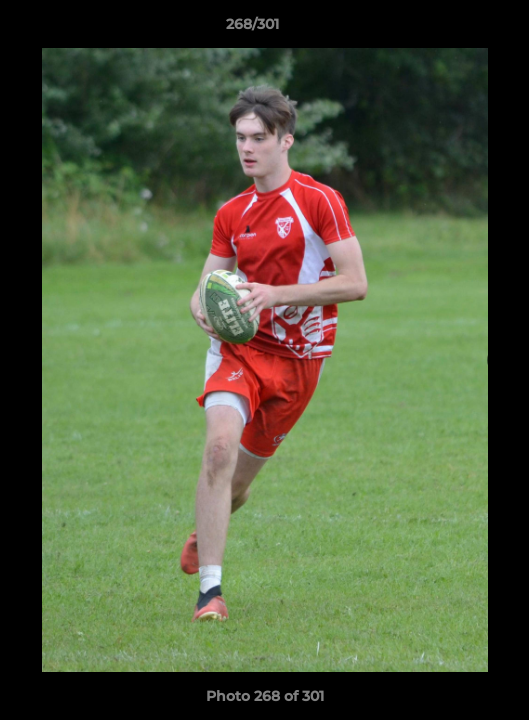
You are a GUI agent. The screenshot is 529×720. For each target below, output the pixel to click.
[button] (457, 29)
